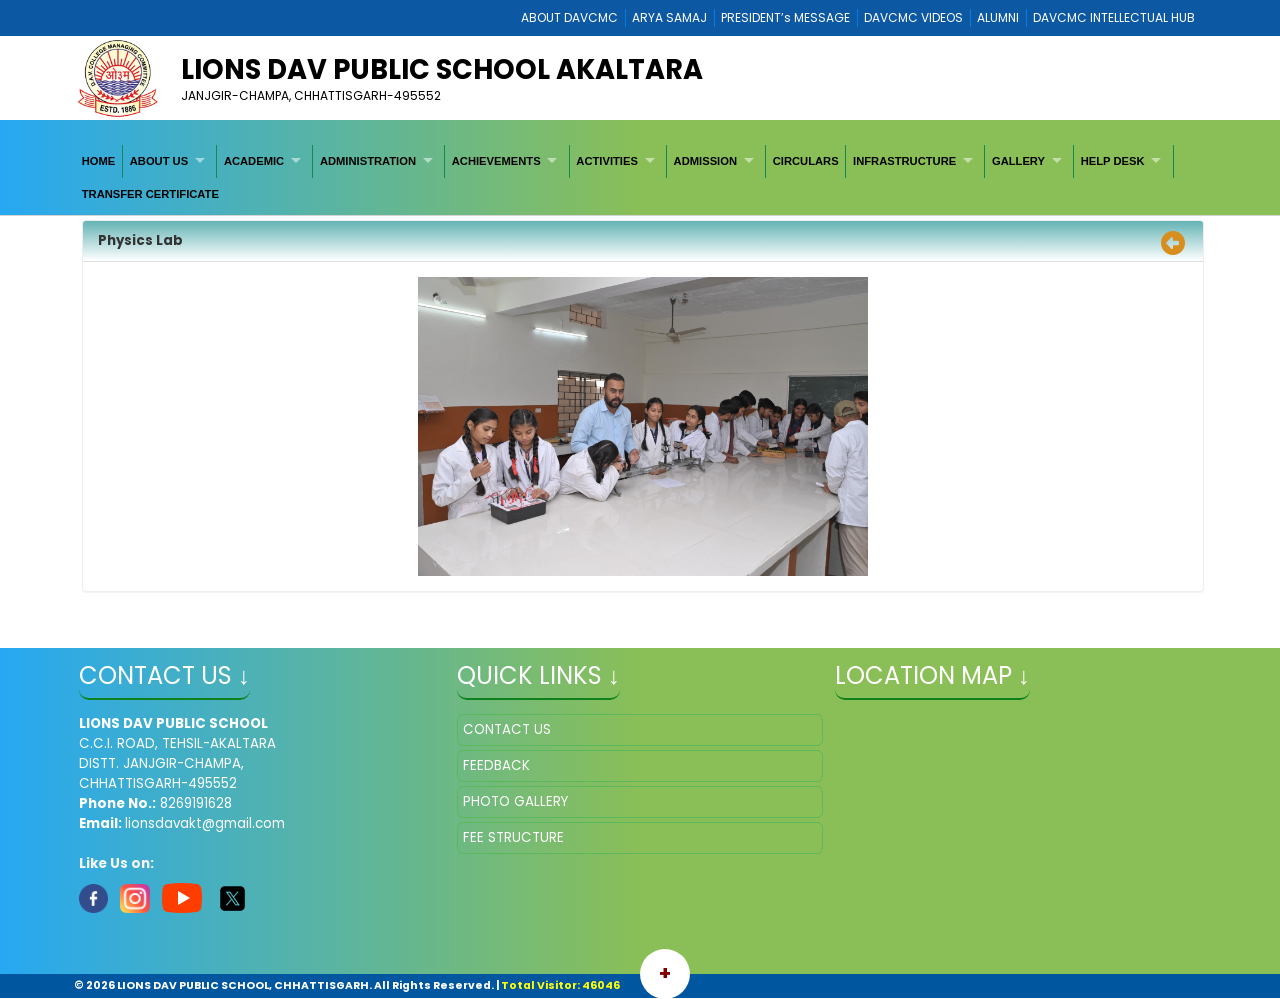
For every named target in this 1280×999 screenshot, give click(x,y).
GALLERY (1018, 161)
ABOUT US (159, 161)
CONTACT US (507, 729)
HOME (99, 161)
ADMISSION (705, 161)
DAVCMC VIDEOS (913, 17)
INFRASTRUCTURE (904, 161)
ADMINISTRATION (368, 161)
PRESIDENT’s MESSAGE (785, 17)
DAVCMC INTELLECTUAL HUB (1114, 17)
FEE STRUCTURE (513, 837)
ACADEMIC (254, 161)
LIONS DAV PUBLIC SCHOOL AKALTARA (442, 69)
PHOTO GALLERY (515, 801)
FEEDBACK (496, 765)
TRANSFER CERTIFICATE (150, 194)
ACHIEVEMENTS (496, 161)
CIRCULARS (806, 161)
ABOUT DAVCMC (569, 17)
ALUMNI (998, 17)
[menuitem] (99, 161)
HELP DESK (1113, 161)
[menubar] (640, 177)
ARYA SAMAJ (669, 17)
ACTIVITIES (607, 161)
